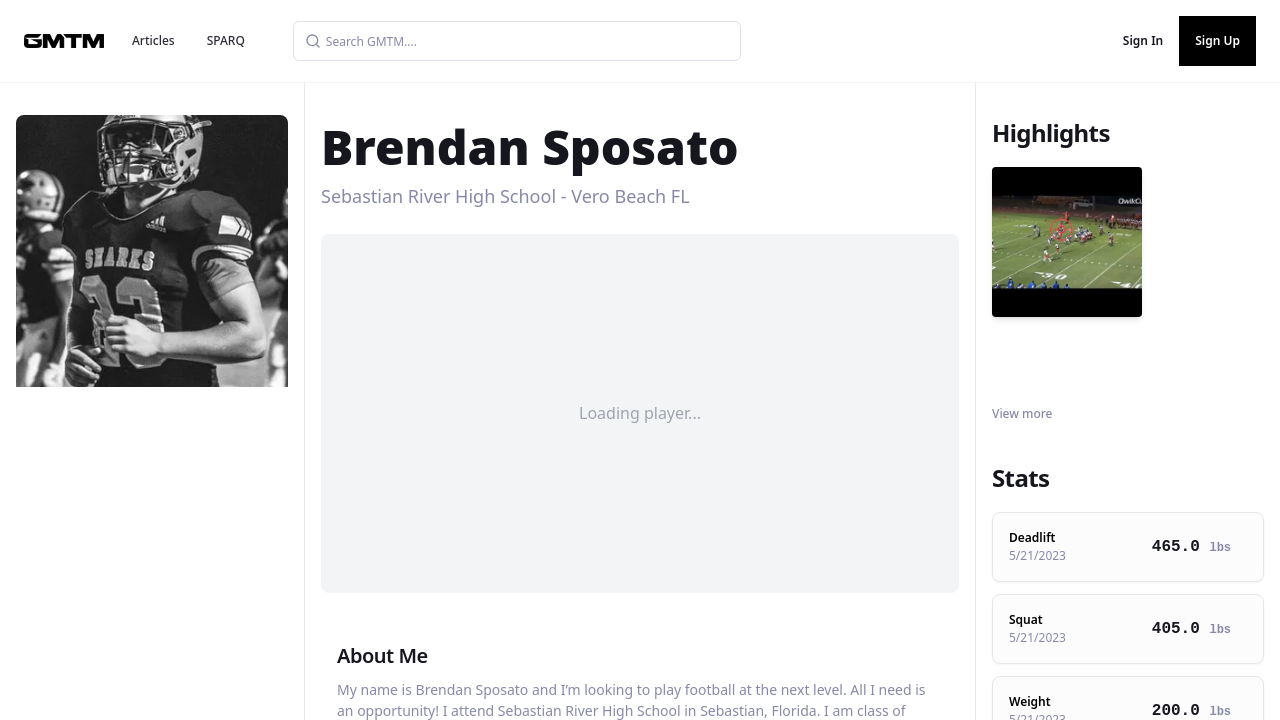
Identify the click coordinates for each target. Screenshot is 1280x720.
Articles (153, 40)
